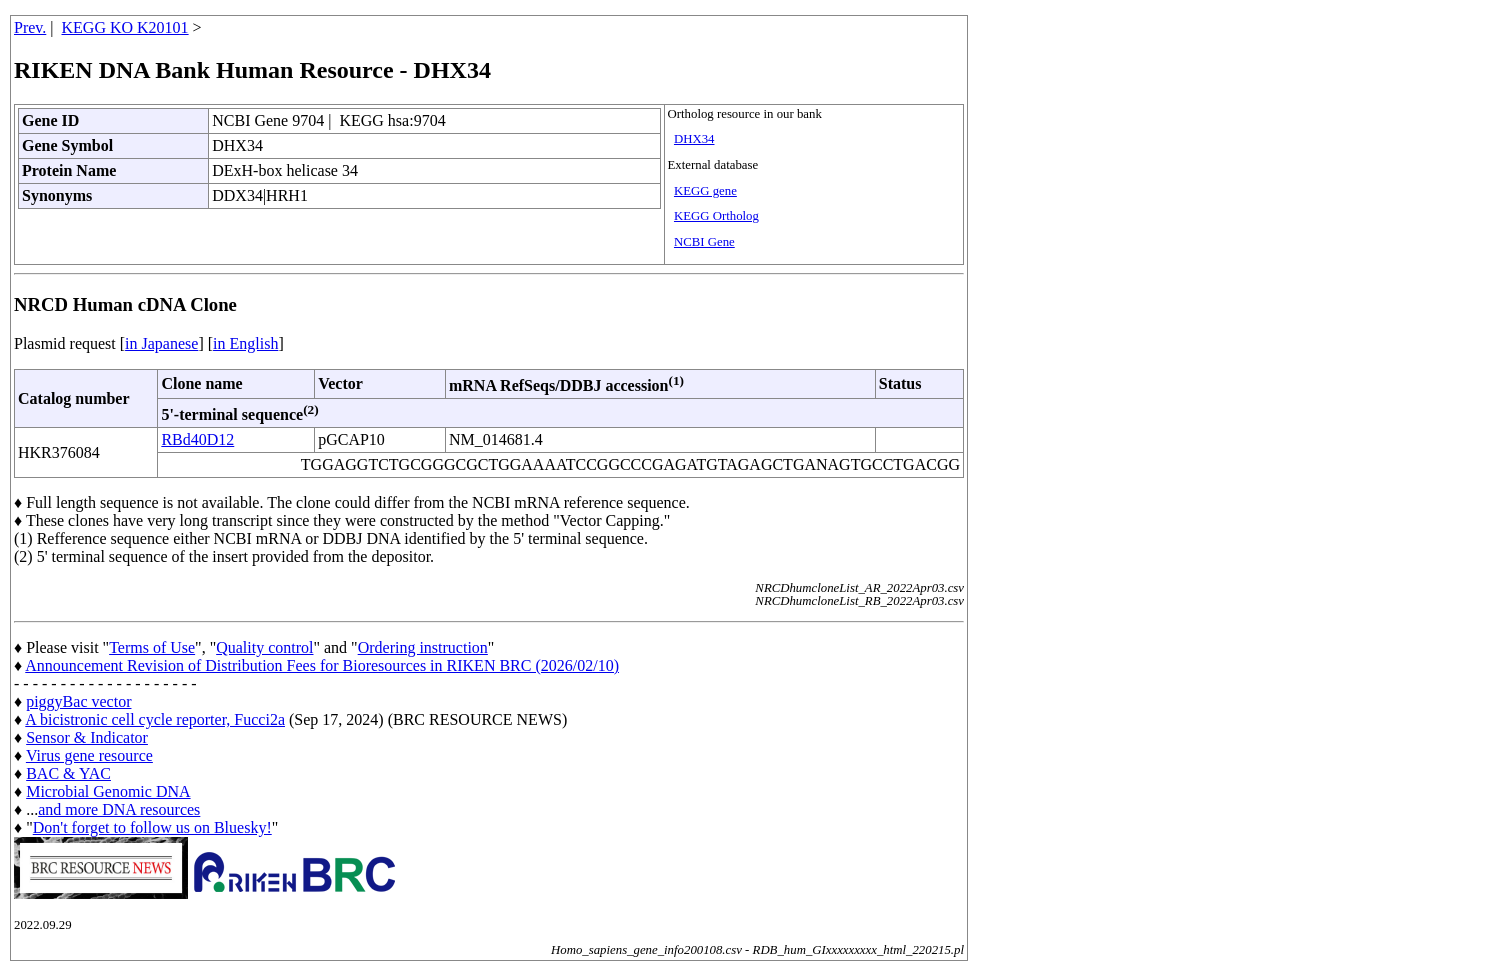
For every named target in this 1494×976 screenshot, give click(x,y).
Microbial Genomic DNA (108, 791)
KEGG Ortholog (716, 216)
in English (245, 343)
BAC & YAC (68, 773)
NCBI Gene (704, 242)
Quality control (264, 647)
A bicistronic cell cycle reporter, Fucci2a (155, 719)
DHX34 (694, 139)
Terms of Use (152, 647)
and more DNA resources (119, 809)
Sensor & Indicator (87, 737)
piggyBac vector (78, 701)
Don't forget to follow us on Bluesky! (152, 827)
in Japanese (161, 343)
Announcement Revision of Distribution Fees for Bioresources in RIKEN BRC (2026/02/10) (322, 665)
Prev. (30, 27)
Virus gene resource (89, 755)
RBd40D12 (197, 439)
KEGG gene (705, 191)
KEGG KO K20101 (125, 27)
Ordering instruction (423, 647)
